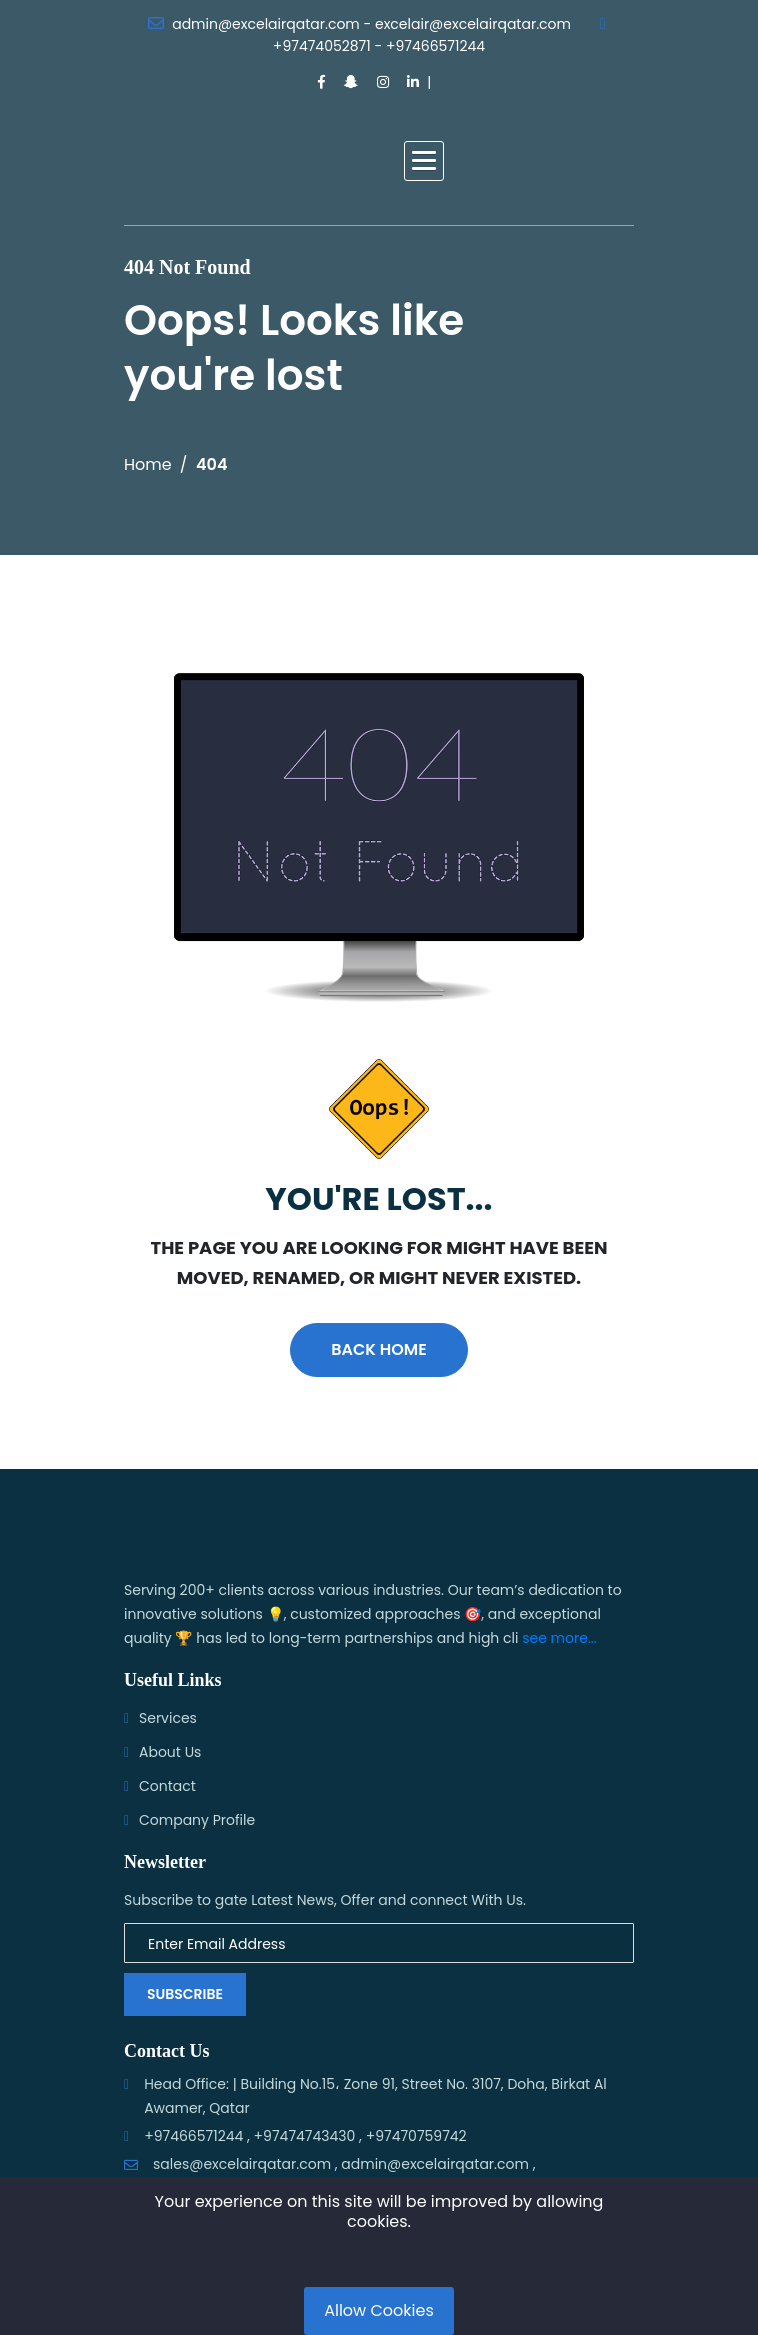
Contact (167, 1786)
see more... (559, 1638)
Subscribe (185, 1994)
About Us (170, 1752)
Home (148, 464)
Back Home (378, 1349)
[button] (424, 161)
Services (168, 1718)
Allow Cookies (379, 2310)
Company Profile (197, 1820)
